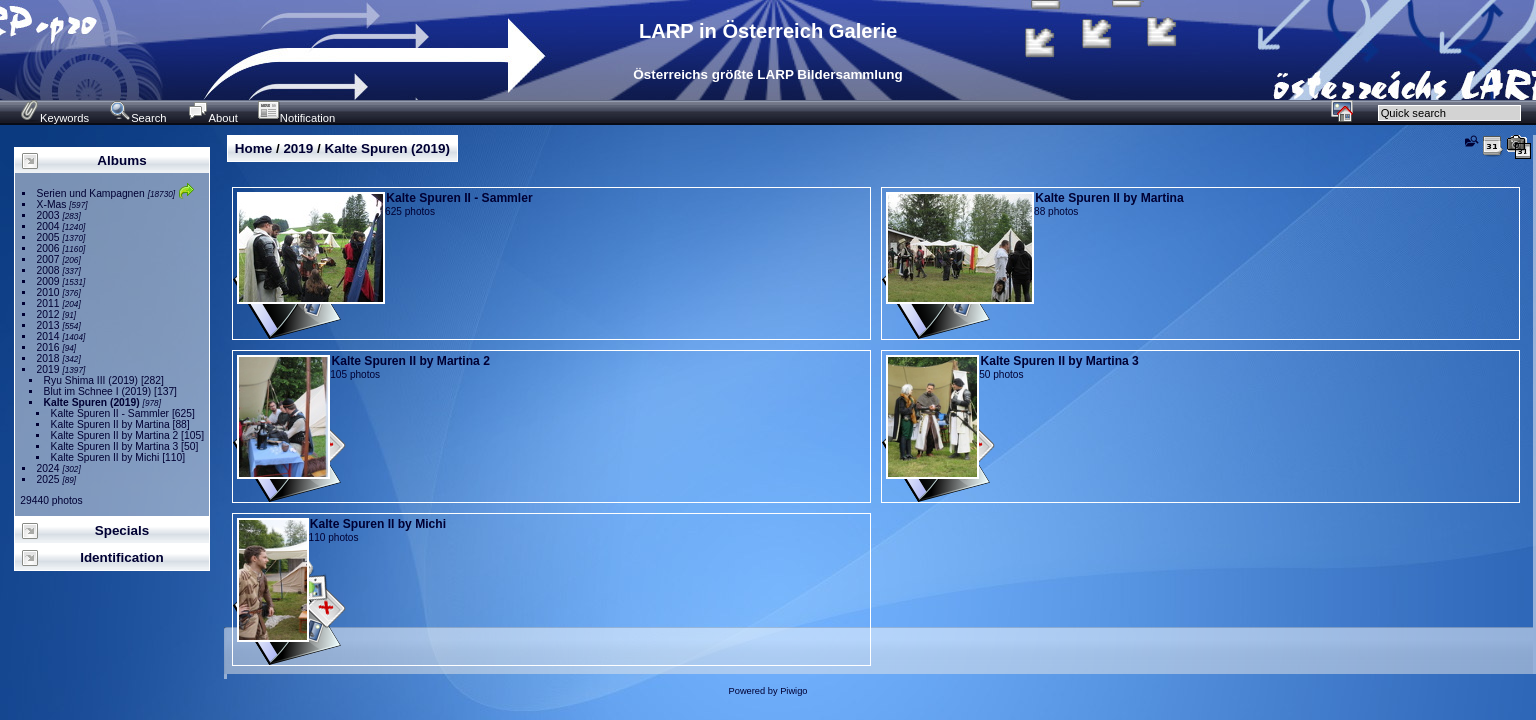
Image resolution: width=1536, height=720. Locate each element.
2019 (48, 369)
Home (253, 148)
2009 (48, 281)
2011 (48, 303)
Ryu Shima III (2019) (91, 380)
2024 (48, 468)
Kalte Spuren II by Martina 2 (115, 435)
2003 (48, 215)
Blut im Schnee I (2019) (98, 391)
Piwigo (793, 691)
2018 (48, 358)
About (212, 118)
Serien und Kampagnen (91, 193)
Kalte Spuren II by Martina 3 (115, 446)
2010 (48, 292)
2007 (48, 259)
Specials (122, 530)
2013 (48, 325)
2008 (48, 270)
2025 (48, 479)
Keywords (53, 118)
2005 (48, 237)
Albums (121, 160)
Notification (296, 118)
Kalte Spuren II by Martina (110, 424)
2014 (48, 336)
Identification (122, 557)
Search (137, 118)
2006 (48, 248)
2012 (48, 314)
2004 (48, 226)
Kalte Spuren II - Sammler (110, 413)
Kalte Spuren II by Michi (105, 457)
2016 (48, 347)
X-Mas (52, 204)
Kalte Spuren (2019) (92, 402)
